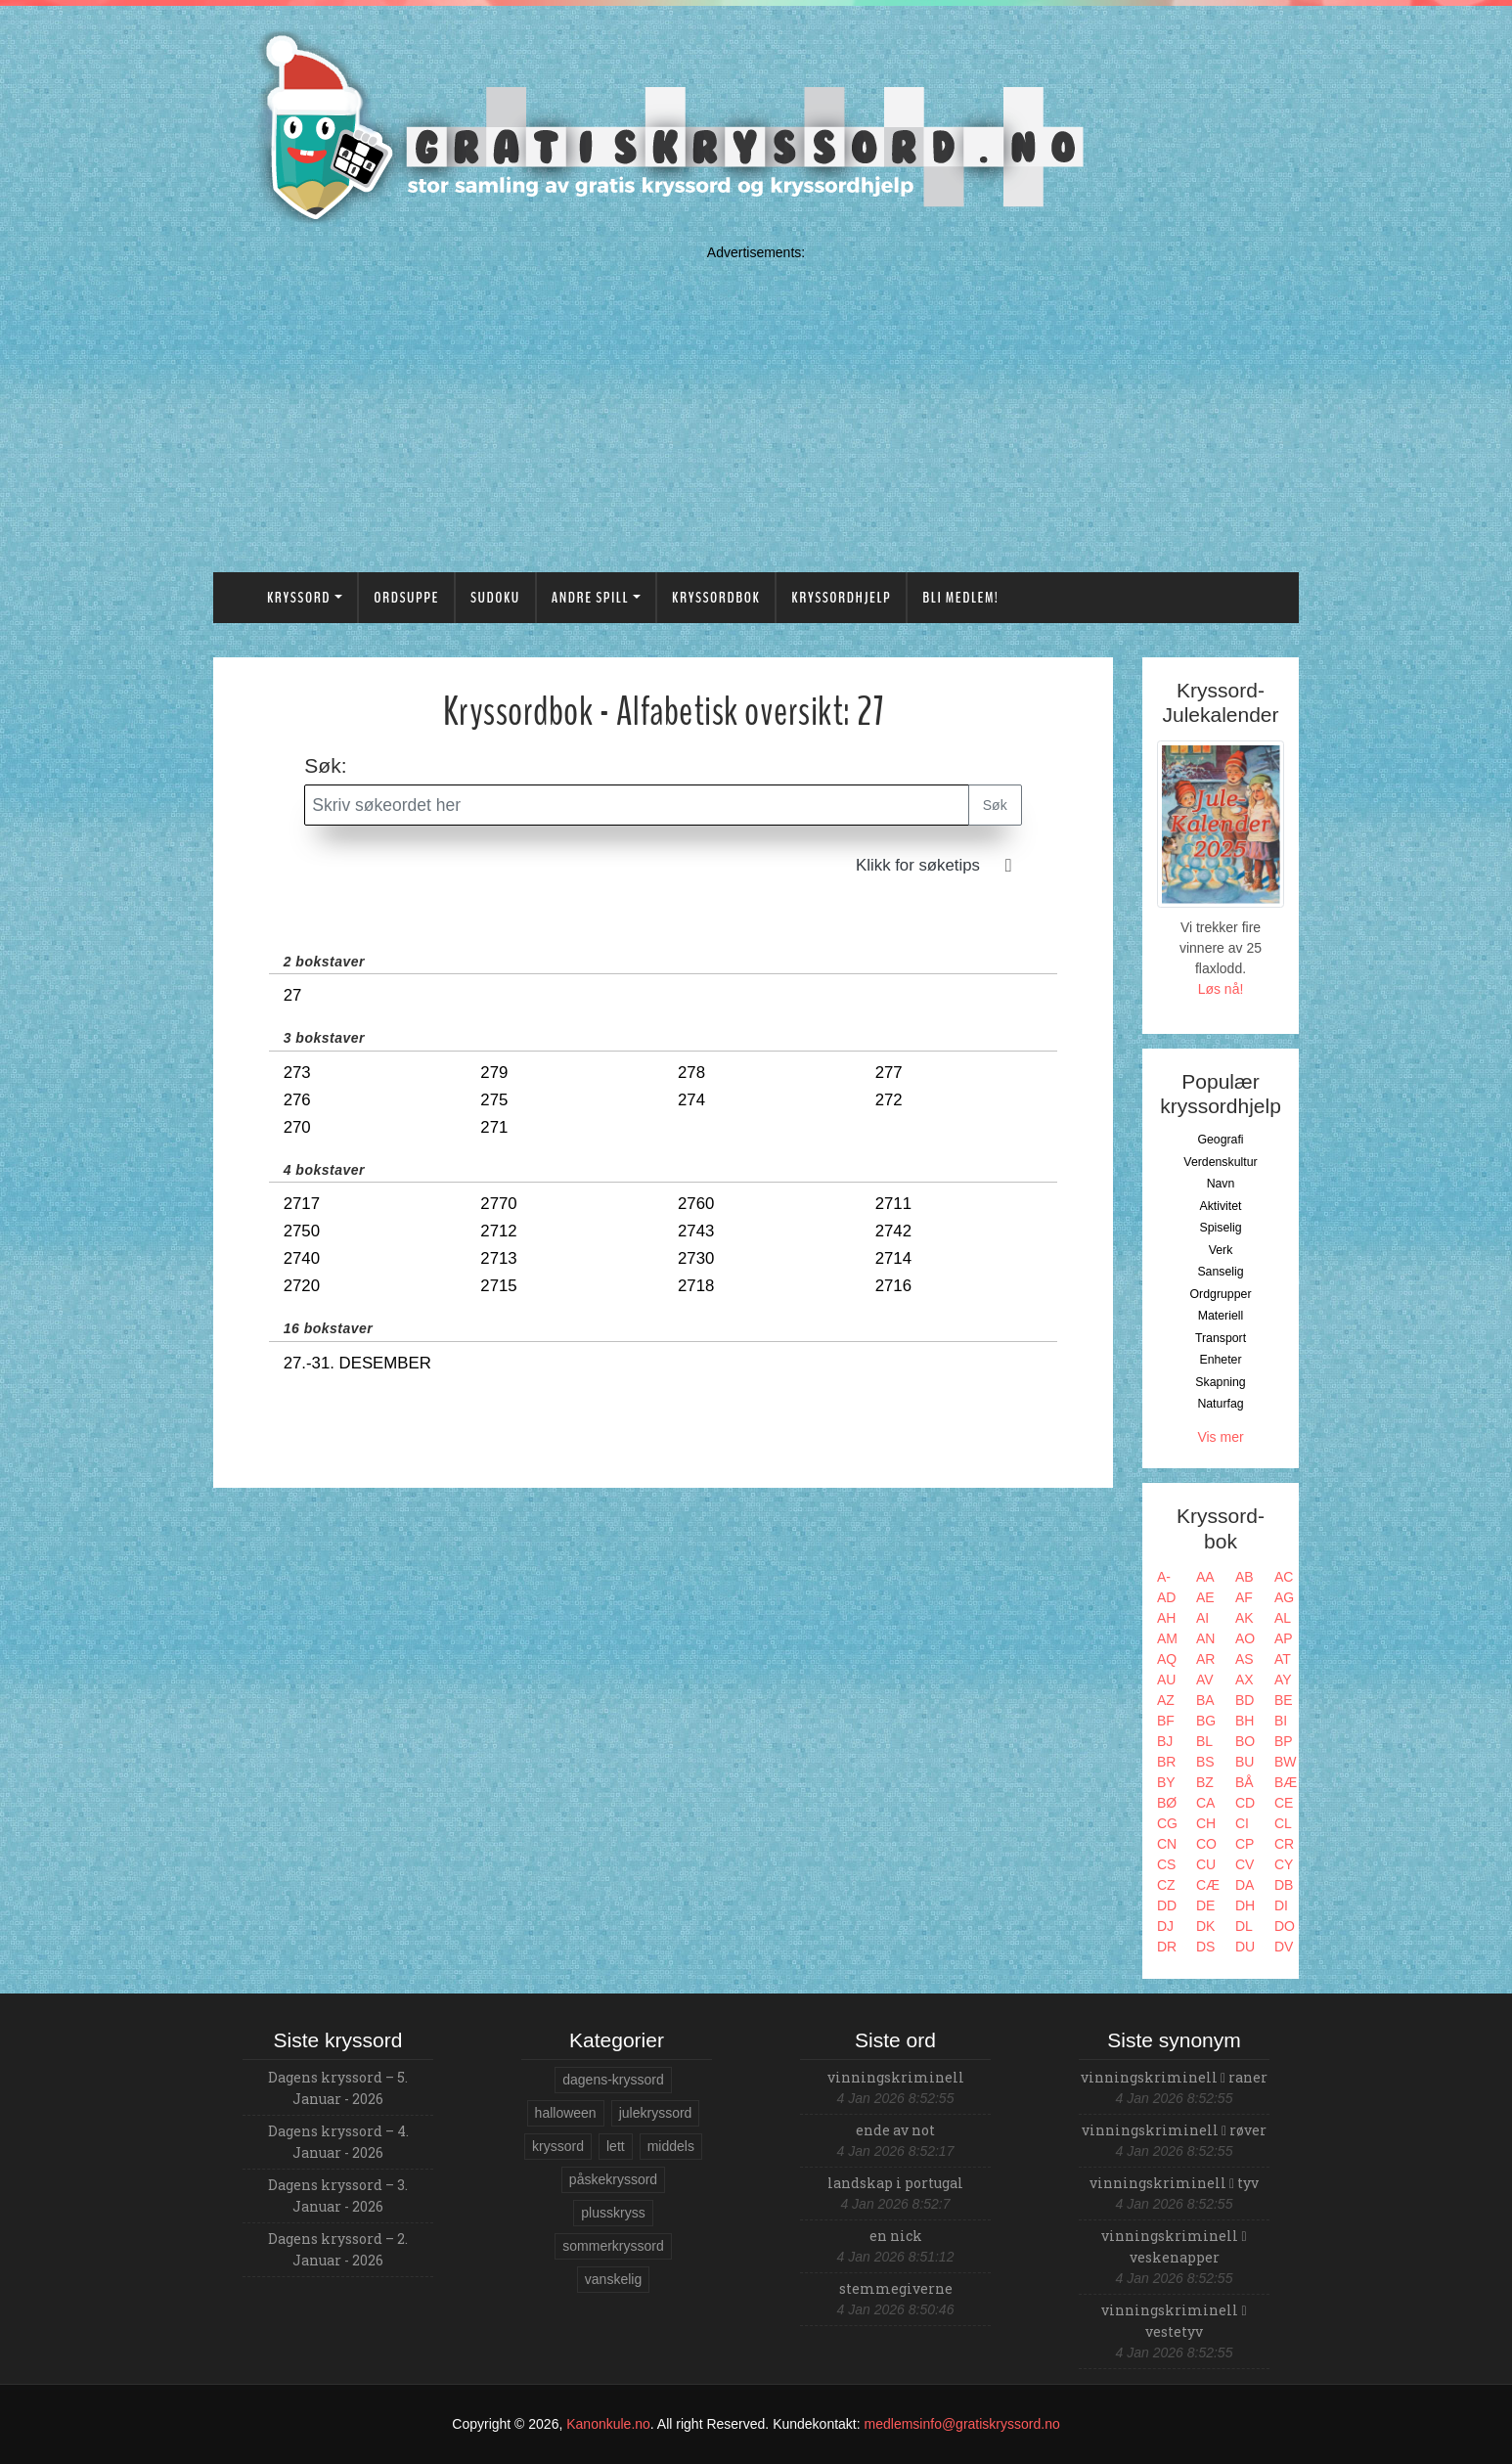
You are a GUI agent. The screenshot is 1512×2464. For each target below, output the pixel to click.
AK (1244, 1618)
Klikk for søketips (918, 865)
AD (1166, 1597)
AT (1282, 1659)
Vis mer (1220, 1437)
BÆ (1285, 1782)
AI (1202, 1618)
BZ (1205, 1782)
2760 (696, 1203)
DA (1244, 1885)
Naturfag (1220, 1404)
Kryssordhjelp (841, 597)
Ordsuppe (406, 597)
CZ (1166, 1885)
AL (1282, 1618)
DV (1283, 1946)
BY (1166, 1782)
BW (1285, 1762)
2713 (498, 1258)
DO (1284, 1926)
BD (1244, 1700)
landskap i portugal (895, 2182)
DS (1205, 1946)
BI (1280, 1720)
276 (297, 1100)
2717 (302, 1203)
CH (1206, 1823)
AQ (1167, 1659)
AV (1205, 1679)
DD (1167, 1905)
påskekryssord (613, 2179)
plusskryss (613, 2212)
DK (1205, 1926)
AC (1283, 1577)
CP (1244, 1844)
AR (1205, 1659)
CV (1244, 1864)
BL (1204, 1741)
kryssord (558, 2146)
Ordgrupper (1221, 1294)
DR (1167, 1946)
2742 (893, 1231)
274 (691, 1100)
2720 (302, 1286)
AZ (1166, 1700)
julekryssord (655, 2113)
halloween (566, 2113)
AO (1245, 1638)
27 (293, 995)
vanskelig (613, 2279)
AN (1205, 1638)
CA (1205, 1803)
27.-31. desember (357, 1363)
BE (1283, 1700)
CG (1167, 1823)
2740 (302, 1258)
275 (494, 1100)
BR (1166, 1762)
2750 (302, 1231)
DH (1245, 1905)
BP (1283, 1741)
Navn (1221, 1183)
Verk (1221, 1250)
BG (1206, 1720)
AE (1205, 1597)
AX (1244, 1679)
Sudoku (495, 597)
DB (1283, 1885)
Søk (995, 805)
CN (1167, 1844)
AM (1167, 1638)
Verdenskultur (1220, 1162)
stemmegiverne (896, 2288)
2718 (696, 1286)
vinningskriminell (895, 2077)
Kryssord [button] (299, 597)
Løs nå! (1221, 989)
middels (670, 2146)
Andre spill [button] (590, 597)
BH (1244, 1720)
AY (1283, 1679)
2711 (893, 1203)
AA (1205, 1577)
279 (494, 1072)
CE (1283, 1803)
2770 (498, 1203)
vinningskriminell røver (1174, 2130)
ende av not (895, 2130)
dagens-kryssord (613, 2079)
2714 (893, 1258)
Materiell (1221, 1315)
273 (297, 1072)
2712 (498, 1231)
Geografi (1220, 1139)
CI (1242, 1823)
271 (494, 1127)
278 (691, 1072)
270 (297, 1127)
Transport (1220, 1338)
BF (1166, 1720)
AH (1166, 1618)
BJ (1165, 1741)
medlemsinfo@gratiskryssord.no (962, 2424)
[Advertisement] (756, 404)
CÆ (1208, 1885)
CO (1206, 1844)
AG (1284, 1597)
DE (1205, 1905)
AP (1283, 1638)
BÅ (1244, 1782)
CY (1283, 1864)
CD (1245, 1803)
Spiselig (1220, 1227)
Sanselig (1220, 1271)
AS (1244, 1659)
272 (889, 1100)
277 (889, 1072)
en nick (895, 2235)
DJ (1165, 1926)
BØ (1167, 1803)
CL (1283, 1823)
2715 (498, 1286)
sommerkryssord (612, 2246)
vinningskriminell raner (1174, 2077)
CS (1166, 1864)
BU (1244, 1762)
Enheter (1220, 1359)
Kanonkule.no (608, 2424)
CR (1284, 1844)
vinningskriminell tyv (1174, 2182)
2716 (893, 1286)
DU (1245, 1946)
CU (1206, 1864)
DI (1281, 1905)
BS (1205, 1762)
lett (615, 2146)
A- (1164, 1577)
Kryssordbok (716, 597)
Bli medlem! (960, 597)
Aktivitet (1220, 1206)
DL (1244, 1926)
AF (1244, 1597)
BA (1205, 1700)
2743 (696, 1231)
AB (1244, 1577)
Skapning (1220, 1382)
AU (1166, 1679)
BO (1245, 1741)
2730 (696, 1258)
